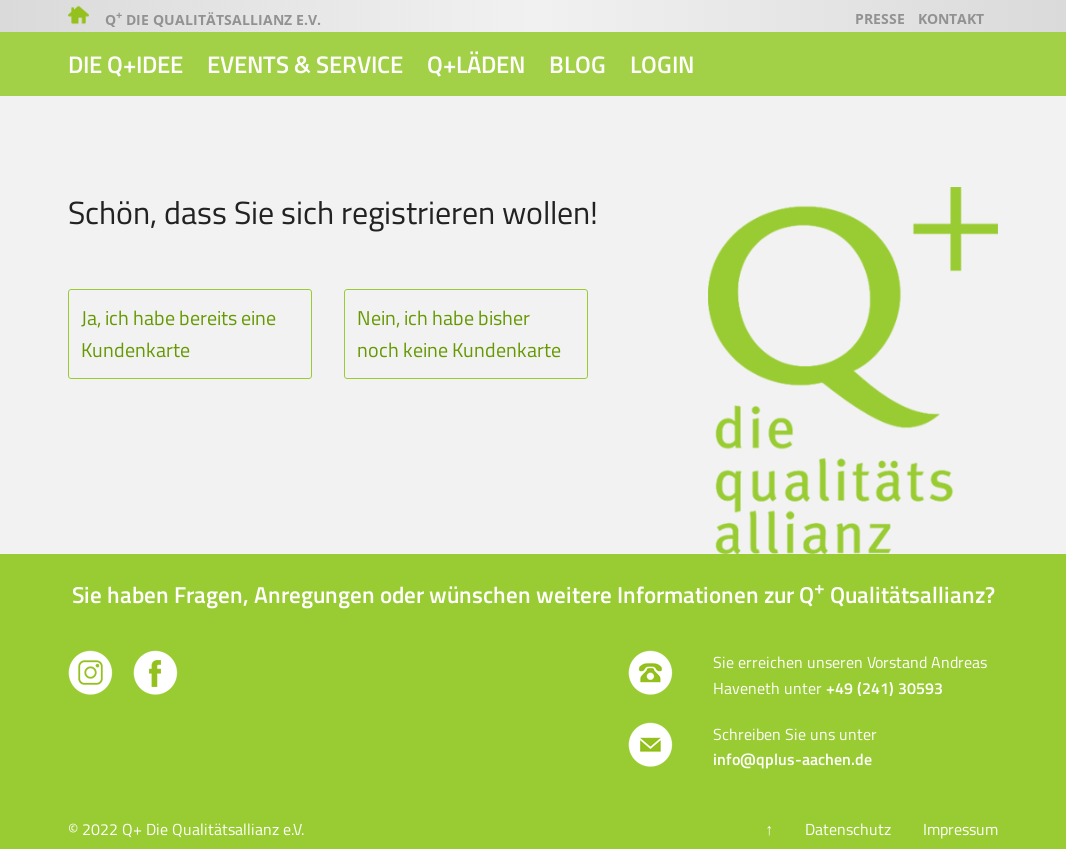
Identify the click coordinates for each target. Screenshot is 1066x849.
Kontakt (951, 18)
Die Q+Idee (125, 64)
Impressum (960, 829)
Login (662, 64)
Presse (880, 18)
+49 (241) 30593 (884, 688)
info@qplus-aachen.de (792, 759)
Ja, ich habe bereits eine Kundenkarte (178, 333)
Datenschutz (848, 829)
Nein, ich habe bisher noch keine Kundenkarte (459, 333)
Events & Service (305, 64)
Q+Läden (476, 64)
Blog (577, 64)
